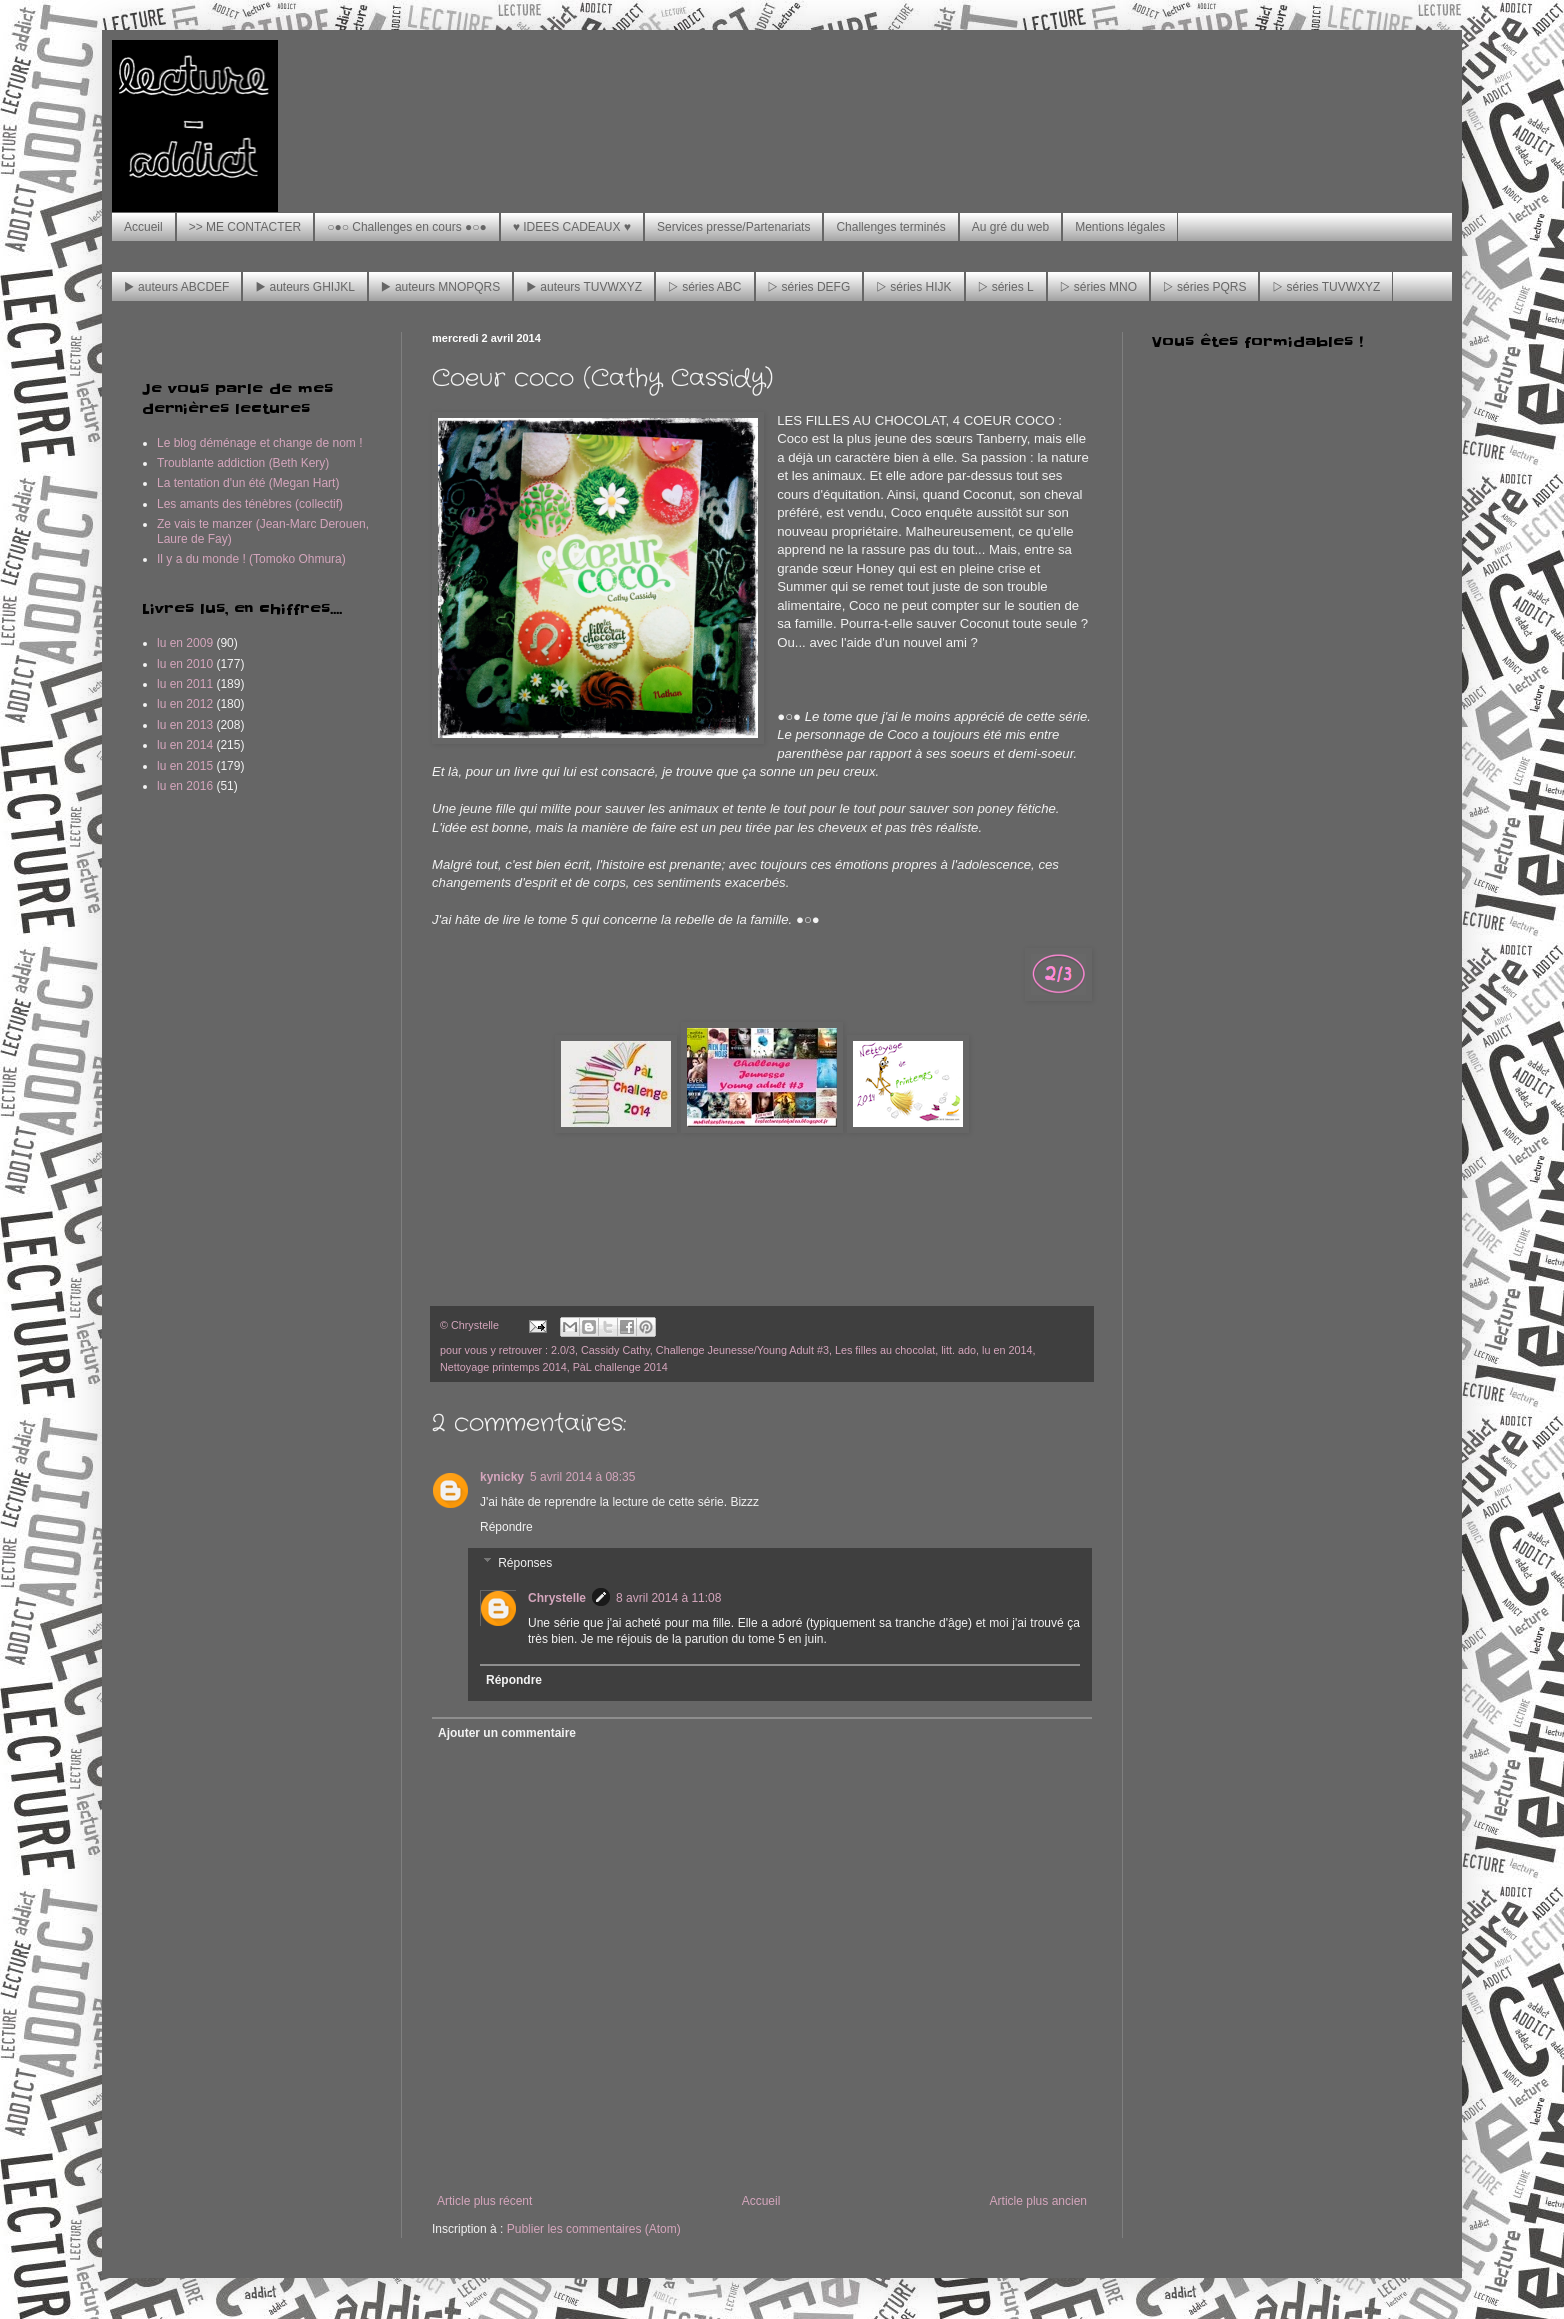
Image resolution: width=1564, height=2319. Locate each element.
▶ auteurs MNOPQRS (440, 287)
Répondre (506, 1527)
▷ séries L (1006, 287)
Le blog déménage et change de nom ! (260, 443)
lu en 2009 (185, 643)
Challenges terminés (890, 227)
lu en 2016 (185, 786)
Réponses (525, 1563)
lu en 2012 (185, 704)
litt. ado (958, 1350)
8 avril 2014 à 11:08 (668, 1598)
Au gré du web (1010, 227)
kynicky (502, 1477)
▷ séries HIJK (913, 287)
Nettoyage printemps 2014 (503, 1367)
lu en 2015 (185, 766)
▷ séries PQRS (1204, 287)
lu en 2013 (185, 725)
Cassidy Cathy (615, 1350)
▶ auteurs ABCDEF (176, 287)
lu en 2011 (185, 684)
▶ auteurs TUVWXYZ (584, 287)
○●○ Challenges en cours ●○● (407, 227)
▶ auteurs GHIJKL (304, 287)
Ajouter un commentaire (507, 1733)
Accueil (143, 227)
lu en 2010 (185, 664)
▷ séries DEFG (809, 287)
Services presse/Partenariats (733, 227)
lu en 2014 (1007, 1350)
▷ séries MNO (1098, 287)
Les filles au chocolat (885, 1350)
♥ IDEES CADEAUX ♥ (572, 227)
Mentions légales (1120, 227)
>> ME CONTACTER (245, 227)
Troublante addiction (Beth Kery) (243, 463)
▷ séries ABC (704, 287)
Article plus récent (484, 2201)
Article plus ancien (1038, 2201)
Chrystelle (557, 1598)
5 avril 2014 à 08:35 (582, 1477)
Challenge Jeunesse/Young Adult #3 (742, 1350)
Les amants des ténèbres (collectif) (250, 504)
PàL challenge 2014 (620, 1367)
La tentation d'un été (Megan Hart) (248, 483)
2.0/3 (563, 1350)
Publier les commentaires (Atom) (594, 2229)
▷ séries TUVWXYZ (1326, 287)
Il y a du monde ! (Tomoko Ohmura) (251, 559)
